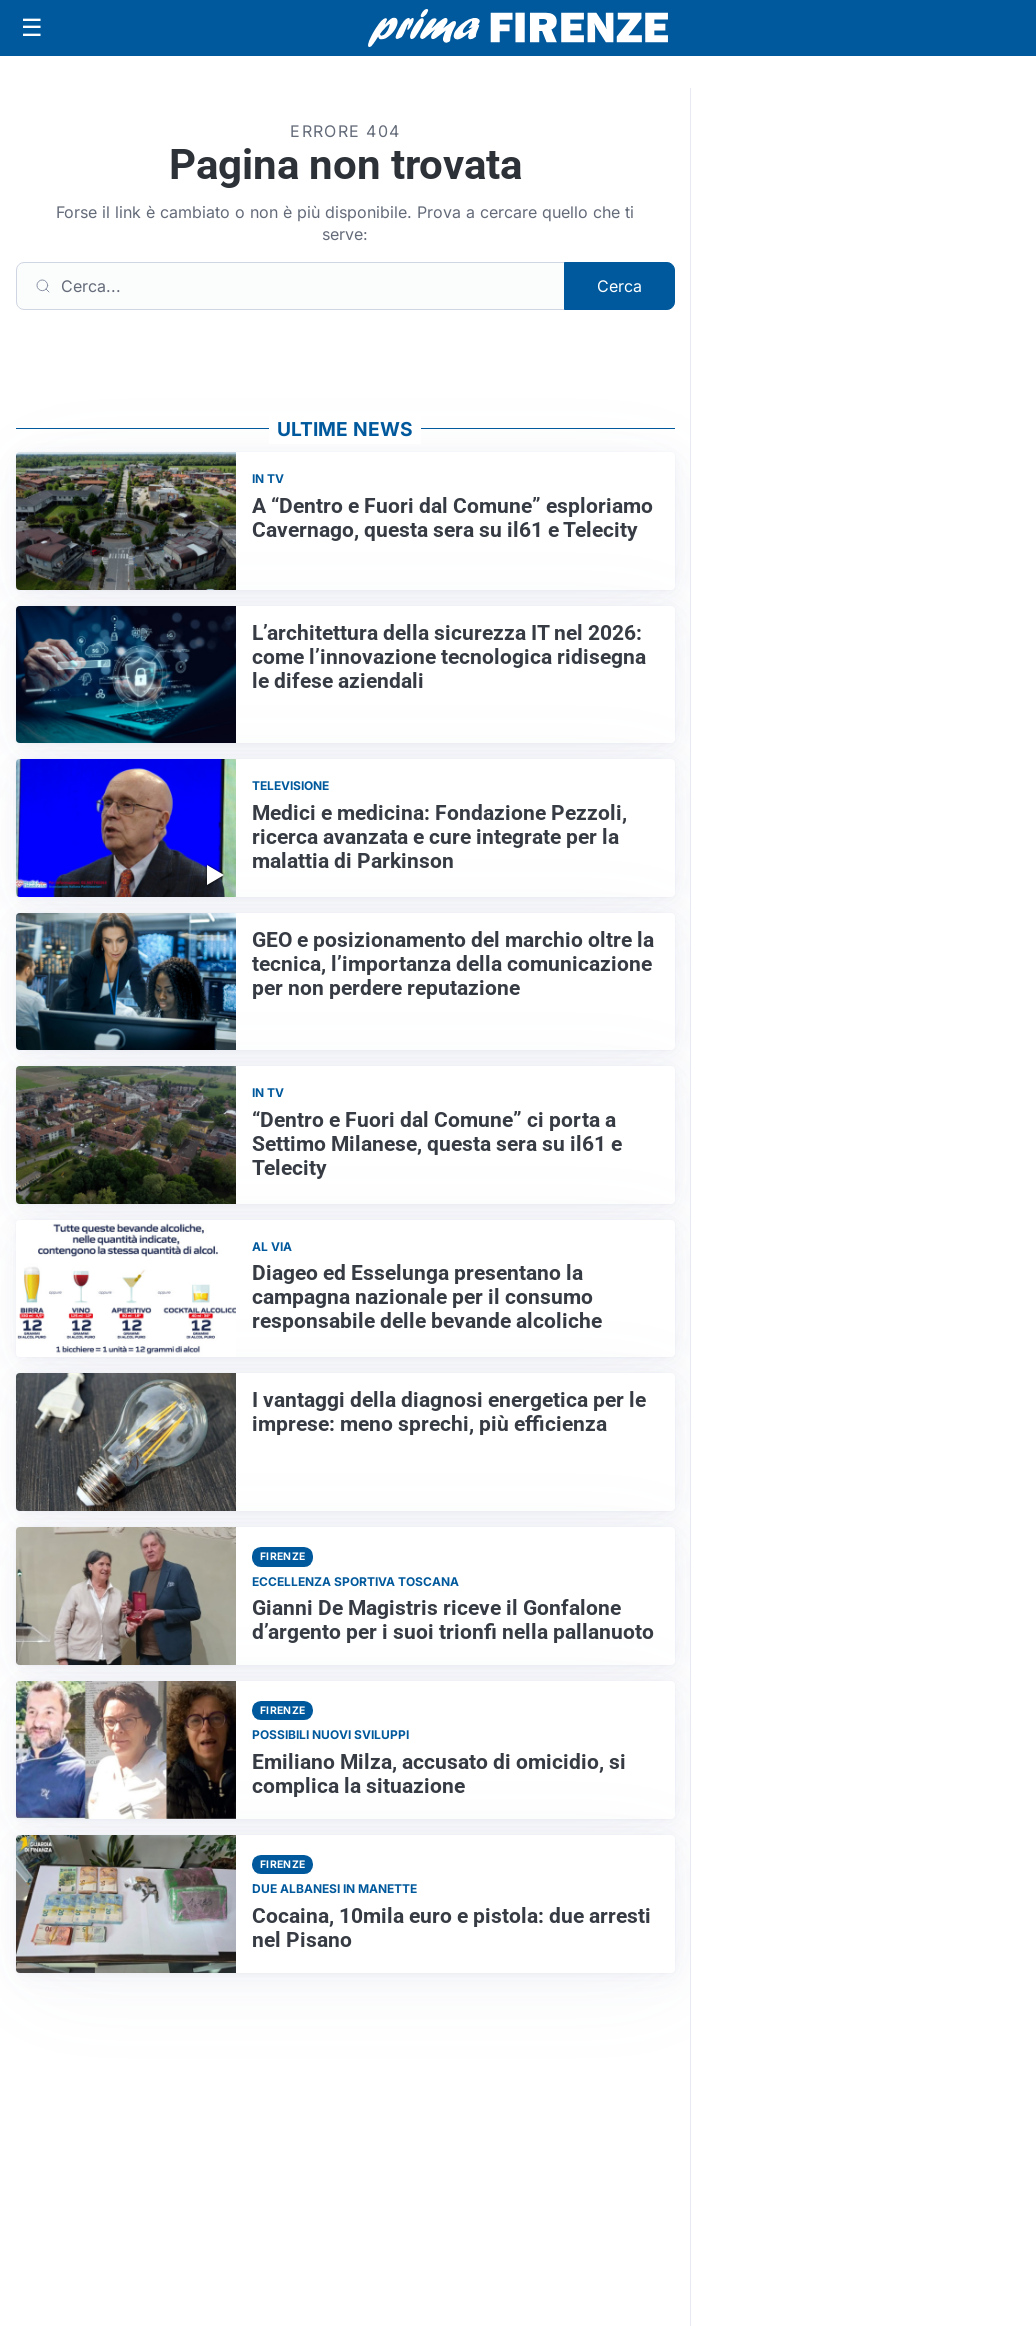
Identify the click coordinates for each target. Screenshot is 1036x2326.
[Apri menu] (32, 28)
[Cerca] (290, 286)
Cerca (619, 286)
